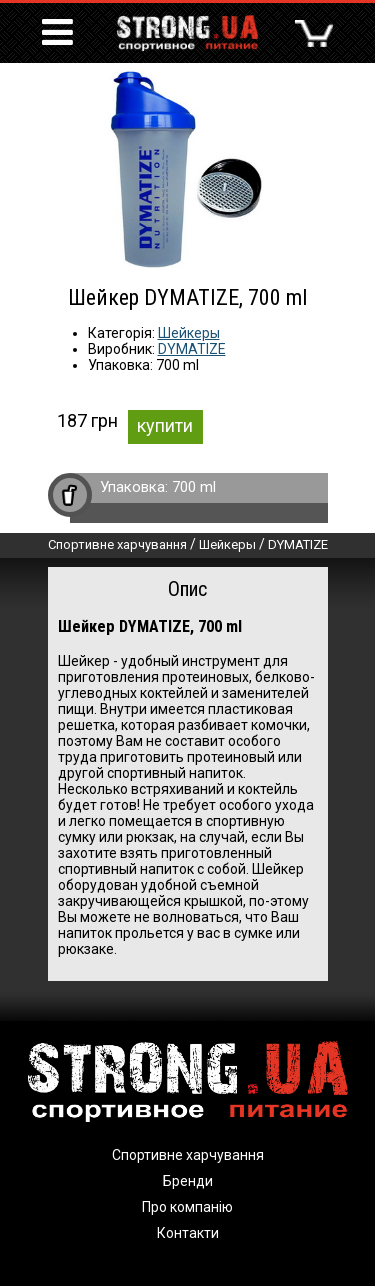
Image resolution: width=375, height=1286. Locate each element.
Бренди (188, 1181)
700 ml (194, 487)
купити (165, 425)
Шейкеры (189, 333)
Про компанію (187, 1207)
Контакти (188, 1233)
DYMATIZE (192, 349)
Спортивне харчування (117, 544)
